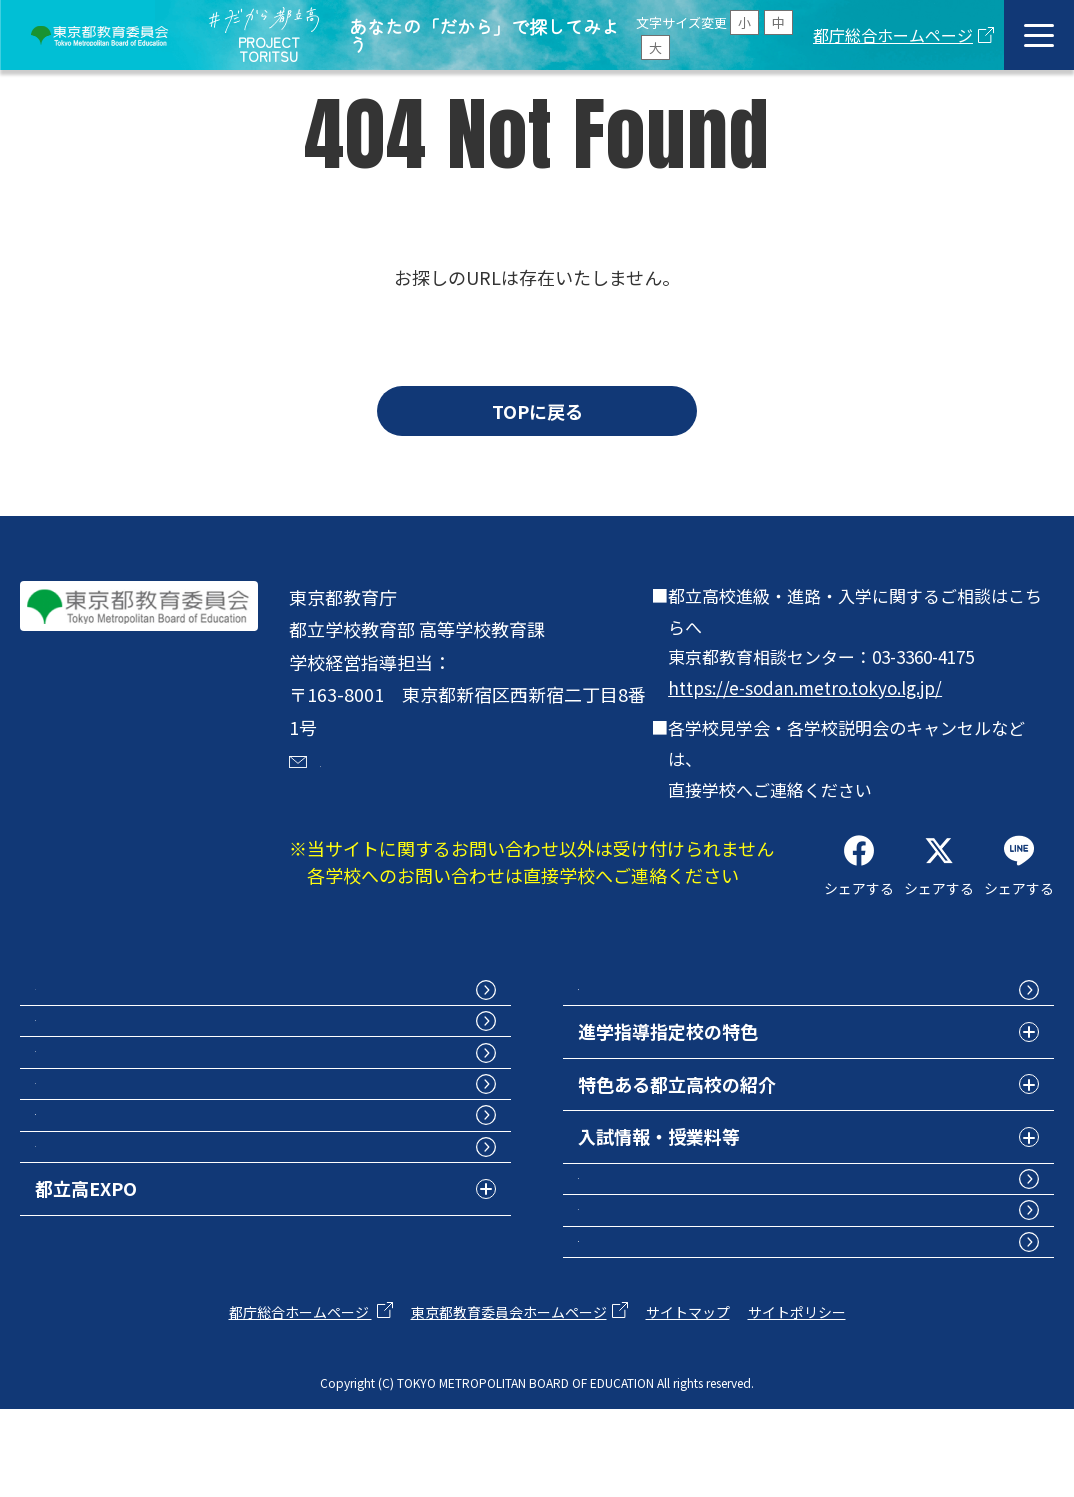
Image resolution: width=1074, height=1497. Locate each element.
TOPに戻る (537, 411)
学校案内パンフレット (125, 1107)
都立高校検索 (89, 1055)
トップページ (89, 1002)
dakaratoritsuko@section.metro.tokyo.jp (460, 791)
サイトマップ (688, 1399)
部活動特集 (80, 1265)
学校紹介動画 (89, 1160)
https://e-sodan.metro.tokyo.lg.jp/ (805, 687)
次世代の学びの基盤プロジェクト (713, 1318)
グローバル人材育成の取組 (686, 1213)
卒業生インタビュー (659, 1265)
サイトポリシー (797, 1399)
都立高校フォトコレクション (695, 1002)
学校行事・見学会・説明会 (143, 1213)
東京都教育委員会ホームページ (509, 1399)
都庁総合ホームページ (893, 35)
